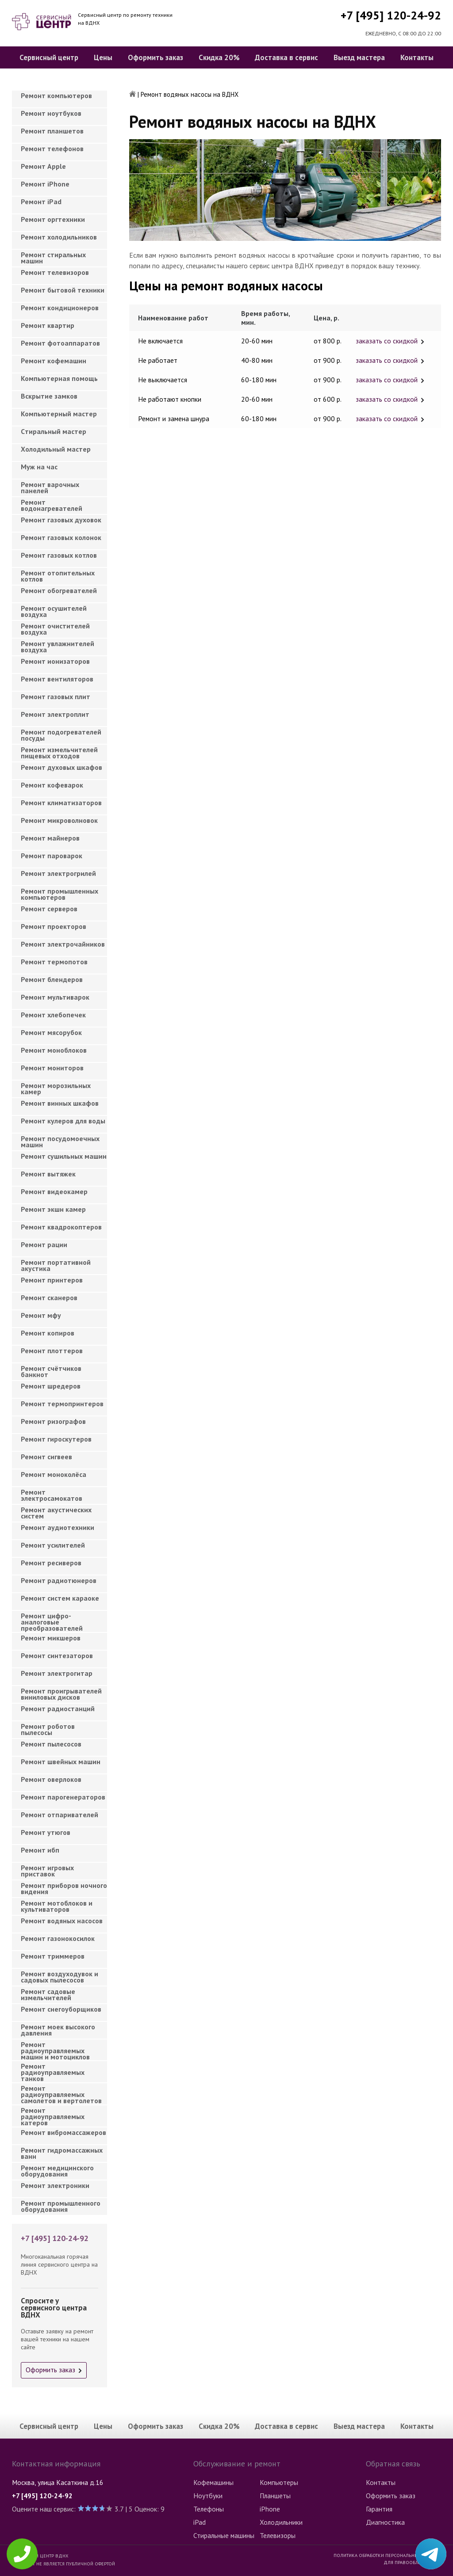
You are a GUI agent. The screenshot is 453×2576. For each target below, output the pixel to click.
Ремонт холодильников (59, 236)
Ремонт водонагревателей (51, 505)
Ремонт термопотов (54, 961)
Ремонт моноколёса (53, 1474)
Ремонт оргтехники (53, 219)
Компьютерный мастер (59, 413)
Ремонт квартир (47, 325)
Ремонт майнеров (50, 837)
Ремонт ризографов (53, 1421)
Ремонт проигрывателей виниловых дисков (61, 1693)
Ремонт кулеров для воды (63, 1120)
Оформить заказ (155, 57)
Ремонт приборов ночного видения (64, 1888)
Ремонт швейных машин (60, 1761)
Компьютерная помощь (59, 378)
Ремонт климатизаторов (61, 802)
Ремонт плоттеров (52, 1350)
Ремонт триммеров (52, 1956)
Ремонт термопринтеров (62, 1403)
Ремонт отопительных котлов (58, 575)
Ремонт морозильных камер (56, 1088)
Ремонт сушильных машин (64, 1156)
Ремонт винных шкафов (60, 1103)
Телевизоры (278, 2535)
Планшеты (275, 2495)
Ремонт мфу (41, 1315)
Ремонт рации (44, 1244)
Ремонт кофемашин (53, 360)
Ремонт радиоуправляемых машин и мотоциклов (55, 2048)
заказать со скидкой (387, 340)
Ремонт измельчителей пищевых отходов (59, 752)
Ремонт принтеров (52, 1279)
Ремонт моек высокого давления (58, 2029)
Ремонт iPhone (45, 183)
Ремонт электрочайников (63, 944)
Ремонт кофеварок (52, 784)
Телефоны (208, 2508)
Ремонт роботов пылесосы (48, 1729)
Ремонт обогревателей (59, 590)
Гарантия (379, 2508)
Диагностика (385, 2522)
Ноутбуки (208, 2495)
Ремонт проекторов (53, 926)
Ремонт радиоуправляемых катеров (52, 2114)
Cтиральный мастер (53, 431)
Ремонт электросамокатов (51, 1495)
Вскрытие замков (49, 396)
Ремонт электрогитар (56, 1673)
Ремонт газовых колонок (61, 537)
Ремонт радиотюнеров (58, 1580)
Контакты (417, 57)
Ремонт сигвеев (46, 1456)
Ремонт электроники (55, 2185)
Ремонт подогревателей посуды (61, 734)
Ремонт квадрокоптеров (61, 1226)
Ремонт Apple (43, 166)
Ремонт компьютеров (56, 95)
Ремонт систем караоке (60, 1598)
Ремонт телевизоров (55, 272)
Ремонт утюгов (45, 1832)
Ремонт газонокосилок (58, 1938)
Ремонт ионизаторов (55, 661)
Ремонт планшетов (52, 130)
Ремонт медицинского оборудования (57, 2170)
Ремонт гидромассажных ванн (62, 2153)
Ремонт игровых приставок (47, 1870)
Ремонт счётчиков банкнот (51, 1371)
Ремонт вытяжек (48, 1173)
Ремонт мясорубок (51, 1032)
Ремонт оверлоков (51, 1779)
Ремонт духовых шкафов (61, 767)
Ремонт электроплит (55, 714)
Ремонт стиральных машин (53, 257)
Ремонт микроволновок (59, 820)
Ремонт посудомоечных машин (60, 1141)
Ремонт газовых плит (55, 696)
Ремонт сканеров (49, 1297)
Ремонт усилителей (53, 1545)
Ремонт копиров (47, 1332)
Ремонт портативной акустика (56, 1265)
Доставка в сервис (286, 57)
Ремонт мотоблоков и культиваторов (56, 1906)
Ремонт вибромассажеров (63, 2132)
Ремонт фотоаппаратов (60, 343)
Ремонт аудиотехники (57, 1527)
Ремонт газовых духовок (61, 519)
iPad (199, 2522)
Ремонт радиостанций (58, 1708)
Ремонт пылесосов (51, 1743)
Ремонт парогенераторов (63, 1796)
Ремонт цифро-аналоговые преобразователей (52, 1619)
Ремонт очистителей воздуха (55, 628)
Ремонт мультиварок (55, 997)
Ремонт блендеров (52, 979)
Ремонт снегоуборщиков (61, 2009)
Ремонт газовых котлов (59, 555)
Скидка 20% (219, 57)
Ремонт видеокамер (54, 1191)
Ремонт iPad (41, 201)
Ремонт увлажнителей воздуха (57, 646)
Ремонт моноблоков (54, 1050)
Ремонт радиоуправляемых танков (52, 2070)
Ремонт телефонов (52, 148)
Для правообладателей (412, 2562)
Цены (103, 57)
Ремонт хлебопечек (53, 1014)
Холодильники (281, 2522)
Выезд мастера (359, 57)
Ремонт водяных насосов (62, 1920)
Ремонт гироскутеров (56, 1438)
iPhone (270, 2508)
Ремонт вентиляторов (57, 678)
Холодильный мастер (56, 449)
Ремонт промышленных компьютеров (59, 894)
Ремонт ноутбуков (51, 113)
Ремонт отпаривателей (59, 1814)
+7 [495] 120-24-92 (391, 15)
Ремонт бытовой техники (62, 289)
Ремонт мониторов (52, 1067)
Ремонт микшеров (51, 1637)
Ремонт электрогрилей (58, 873)
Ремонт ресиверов (51, 1562)
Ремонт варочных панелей (50, 487)
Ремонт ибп (40, 1849)
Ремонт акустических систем (56, 1512)
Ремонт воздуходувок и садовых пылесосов (59, 1976)
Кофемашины (213, 2482)
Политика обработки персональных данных (387, 2555)
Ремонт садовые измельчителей (48, 1994)
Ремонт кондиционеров (60, 307)
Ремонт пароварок (51, 855)
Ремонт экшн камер (53, 1209)
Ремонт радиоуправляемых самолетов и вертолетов (61, 2092)
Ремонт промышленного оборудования (60, 2206)
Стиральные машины (223, 2535)
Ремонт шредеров (51, 1385)
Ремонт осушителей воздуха (54, 611)
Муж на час (39, 466)
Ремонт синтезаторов (57, 1655)
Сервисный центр (48, 57)
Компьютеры (279, 2482)
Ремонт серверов (49, 908)
